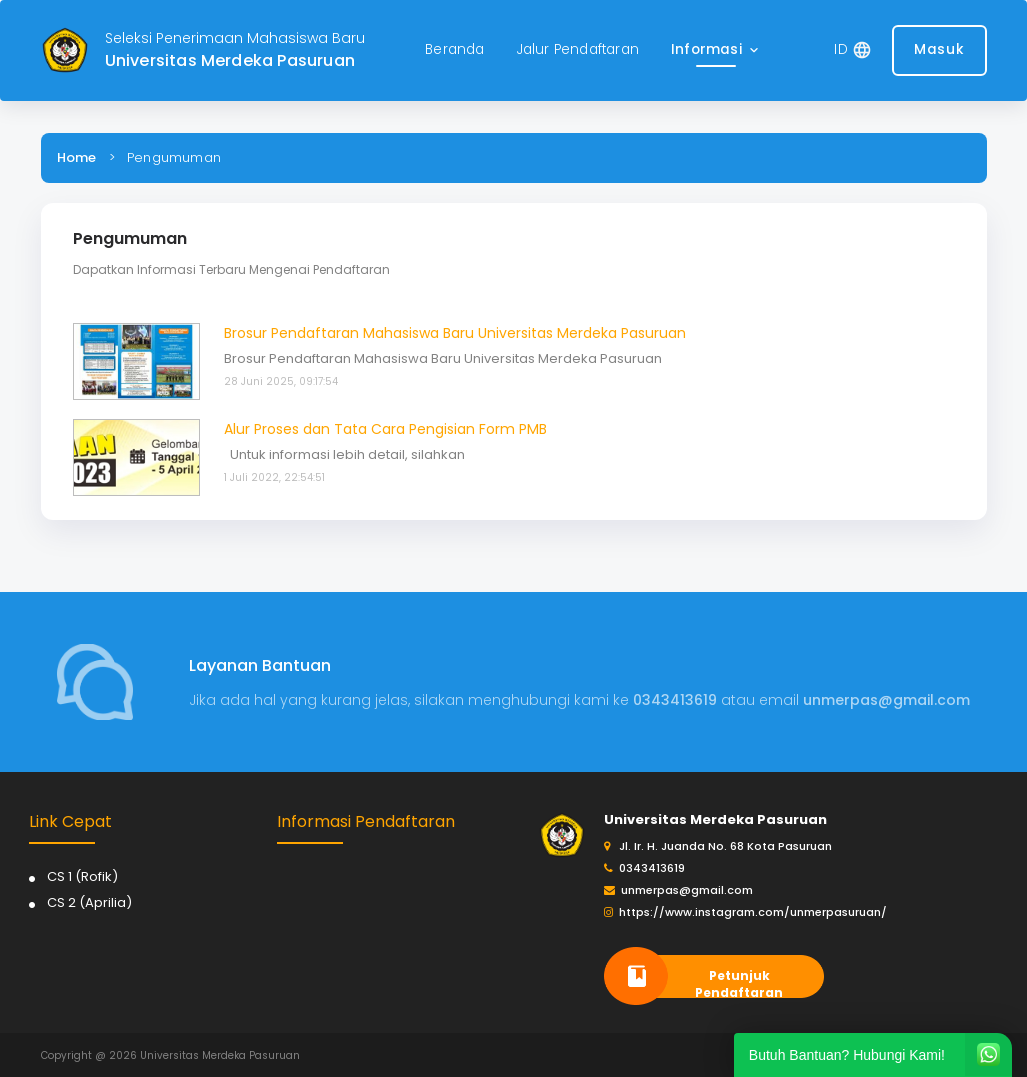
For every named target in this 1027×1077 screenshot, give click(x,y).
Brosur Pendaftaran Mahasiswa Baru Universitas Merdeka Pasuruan (455, 333)
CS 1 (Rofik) (82, 876)
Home (77, 157)
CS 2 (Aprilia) (89, 902)
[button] (716, 50)
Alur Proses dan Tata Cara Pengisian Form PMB (385, 429)
